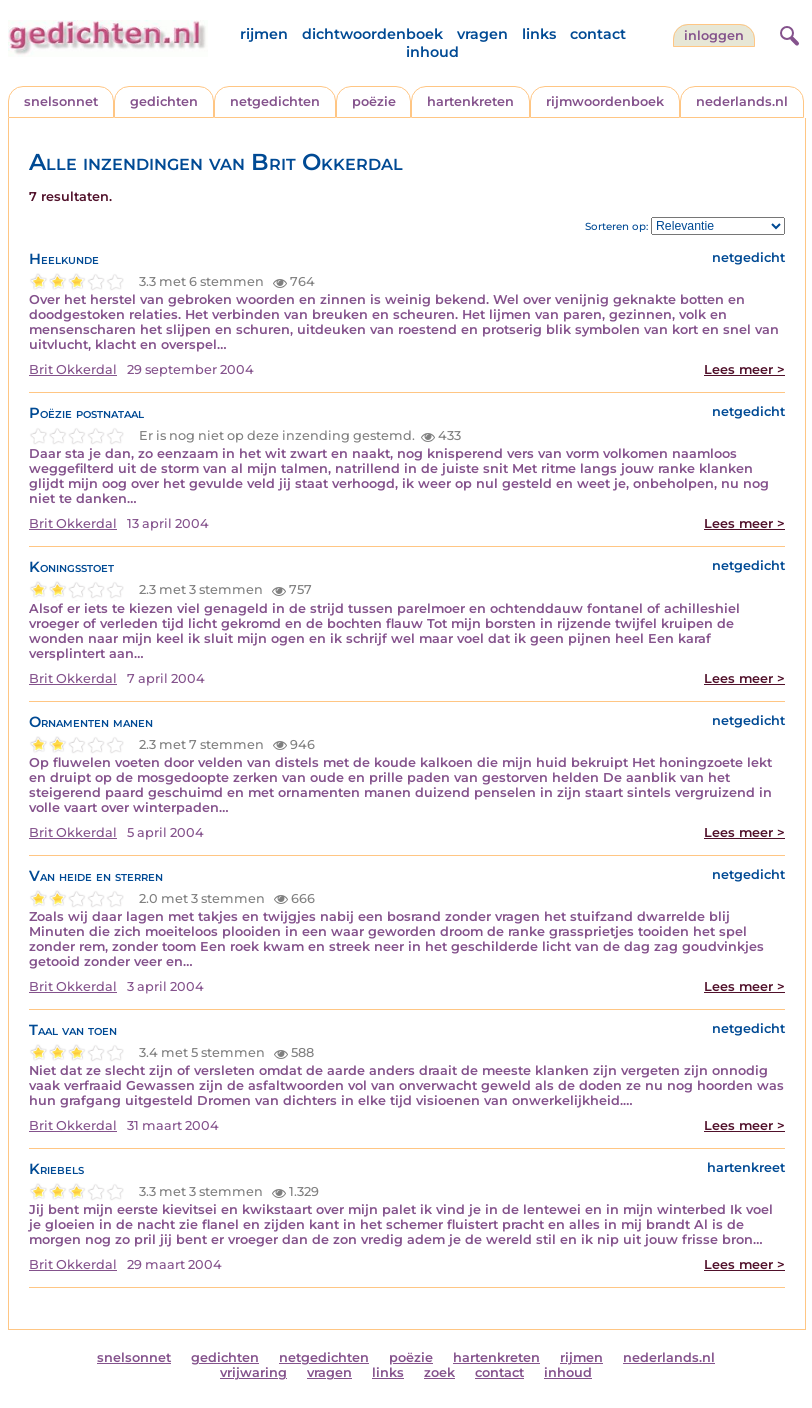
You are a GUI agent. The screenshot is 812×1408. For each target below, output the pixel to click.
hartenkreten (470, 101)
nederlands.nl (742, 101)
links (539, 34)
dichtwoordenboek (372, 34)
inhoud (432, 52)
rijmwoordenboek (605, 101)
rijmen (264, 34)
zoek (439, 1372)
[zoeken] (787, 33)
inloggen (714, 35)
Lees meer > (744, 369)
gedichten (164, 101)
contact (598, 34)
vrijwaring (253, 1372)
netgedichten (275, 101)
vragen (482, 34)
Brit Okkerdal (73, 369)
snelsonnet (61, 101)
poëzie (374, 101)
